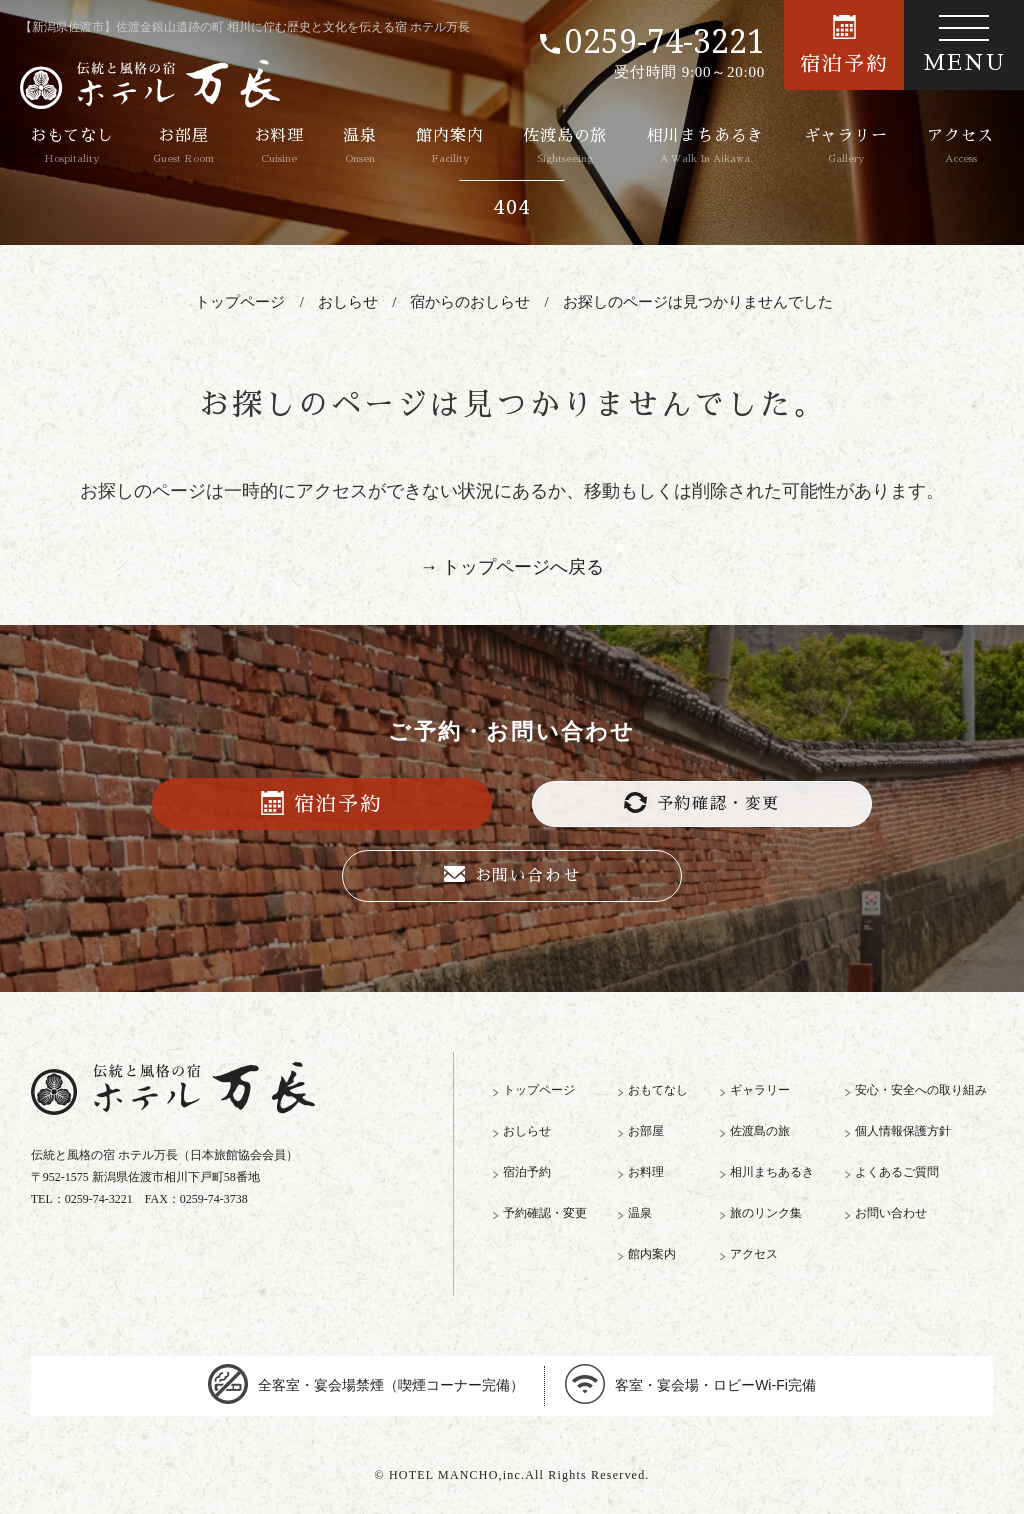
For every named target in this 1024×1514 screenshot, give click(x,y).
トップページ (240, 302)
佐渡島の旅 (565, 146)
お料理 (279, 146)
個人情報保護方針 (903, 1131)
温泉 (360, 146)
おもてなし (72, 146)
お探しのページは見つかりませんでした (698, 302)
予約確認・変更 (702, 802)
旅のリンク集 (766, 1213)
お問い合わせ (512, 875)
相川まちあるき (706, 146)
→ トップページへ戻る (512, 567)
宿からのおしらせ (470, 302)
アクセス (960, 146)
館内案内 (449, 146)
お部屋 (183, 146)
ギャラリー (846, 146)
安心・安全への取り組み (921, 1090)
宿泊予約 (844, 44)
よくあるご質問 (897, 1172)
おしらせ (348, 302)
